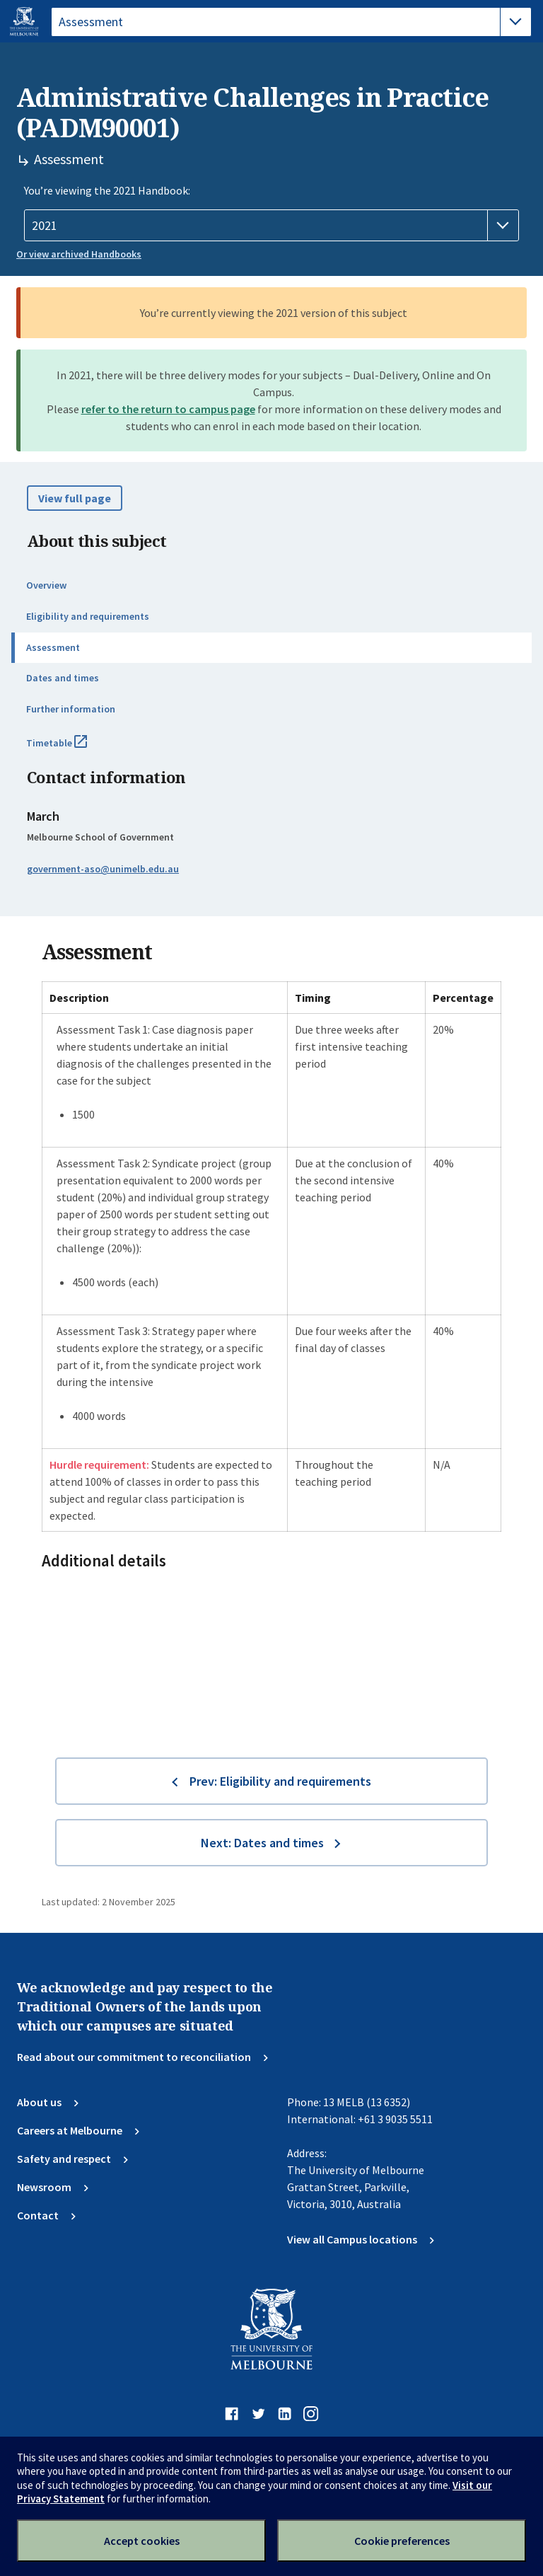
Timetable (72, 748)
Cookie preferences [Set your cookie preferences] (402, 2541)
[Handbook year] (271, 225)
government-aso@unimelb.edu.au (103, 869)
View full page (74, 498)
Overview (46, 585)
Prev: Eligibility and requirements (280, 1781)
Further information (70, 709)
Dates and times (62, 677)
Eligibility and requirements (87, 616)
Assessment (53, 647)
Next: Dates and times (262, 1843)
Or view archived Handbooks (78, 254)
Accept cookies (142, 2541)
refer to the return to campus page (168, 409)
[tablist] (291, 22)
